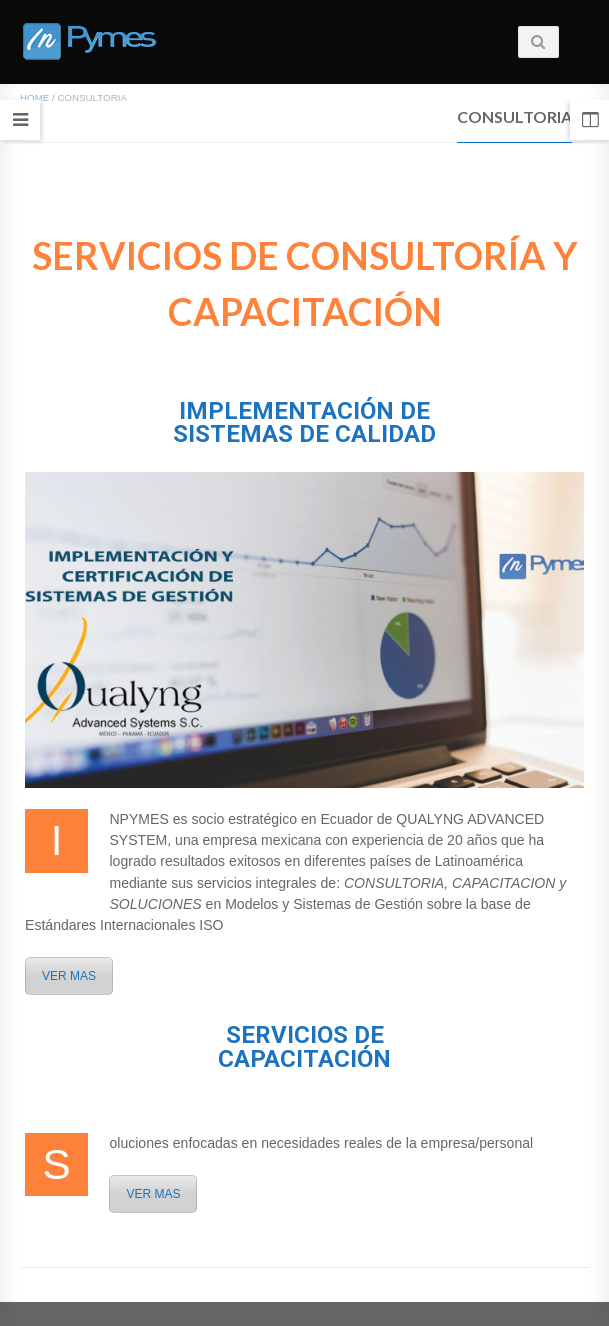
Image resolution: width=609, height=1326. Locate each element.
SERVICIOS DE (305, 1035)
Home (34, 97)
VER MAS (69, 976)
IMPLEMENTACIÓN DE (304, 411)
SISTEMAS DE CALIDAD (304, 434)
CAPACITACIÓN (304, 1059)
